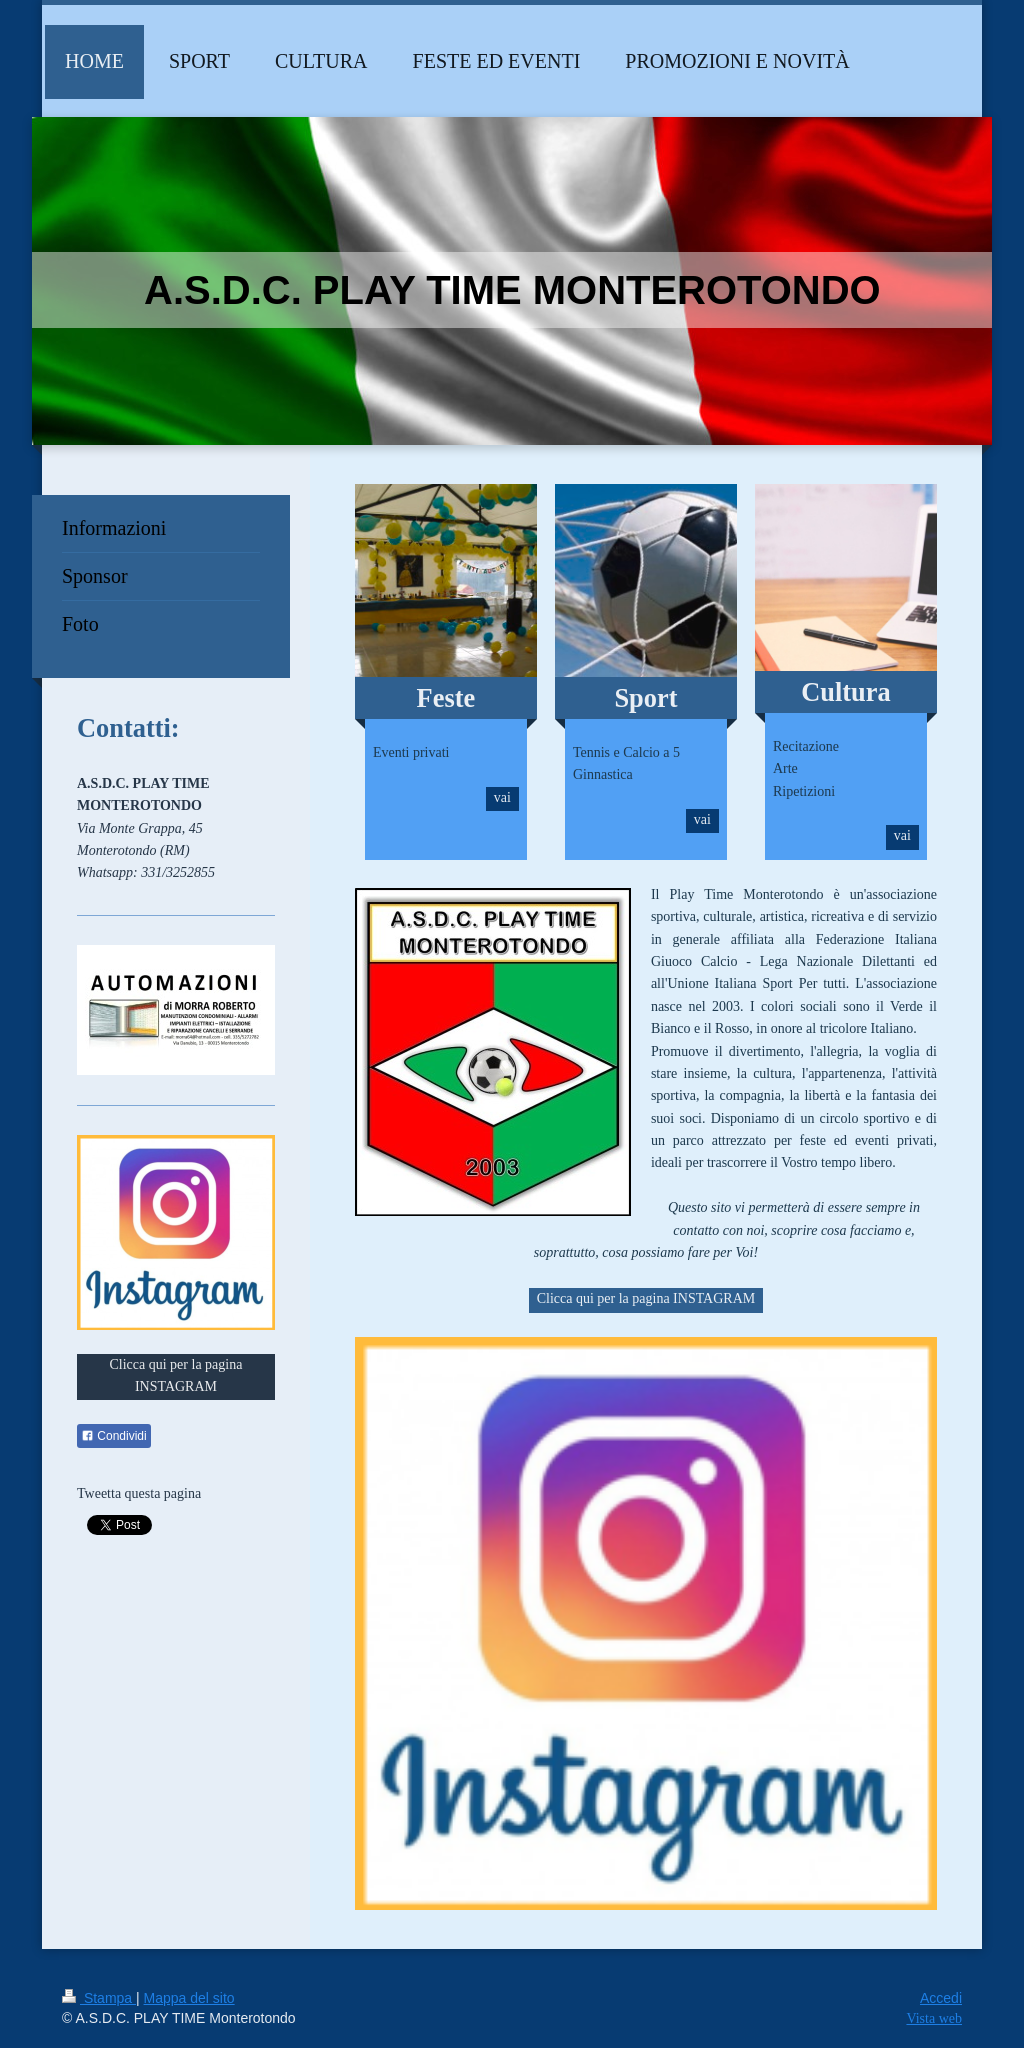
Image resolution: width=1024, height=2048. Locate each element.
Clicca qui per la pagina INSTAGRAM (646, 1298)
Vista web (934, 2018)
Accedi (941, 1998)
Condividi (114, 1436)
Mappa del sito (189, 1998)
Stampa (99, 1998)
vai (502, 797)
